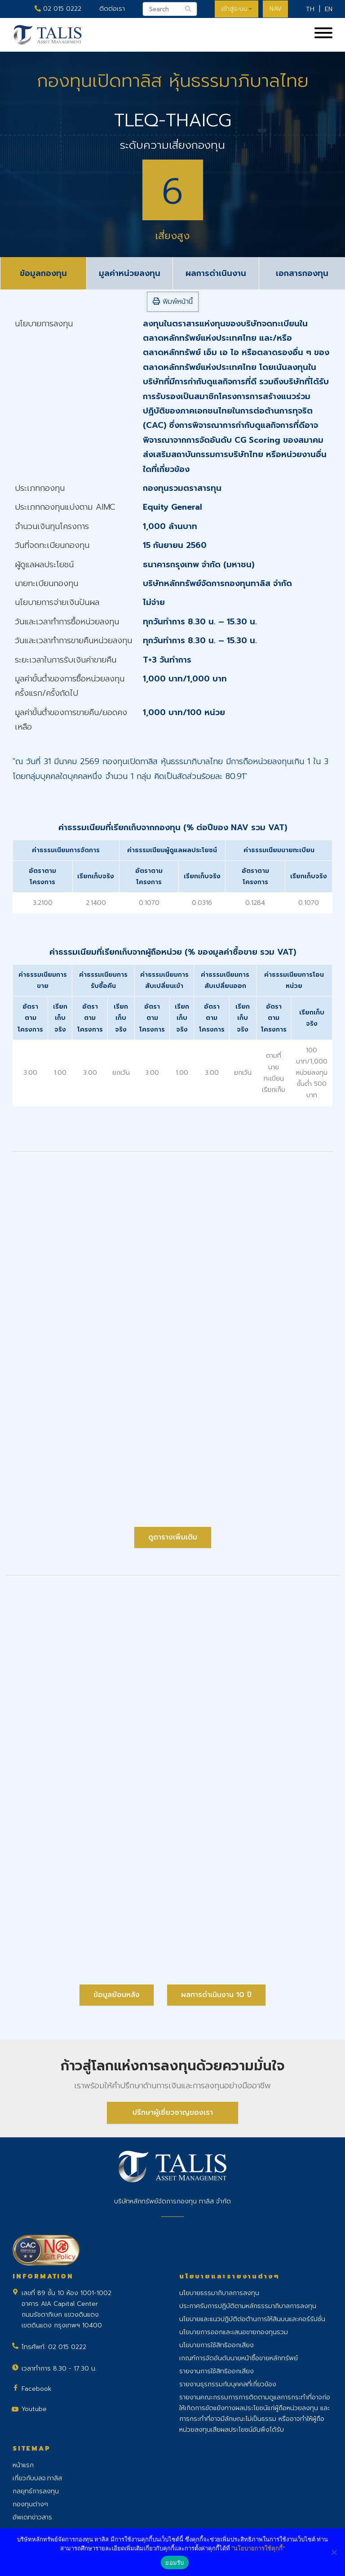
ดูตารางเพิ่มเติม (172, 1537)
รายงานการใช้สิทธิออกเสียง (216, 2371)
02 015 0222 (57, 8)
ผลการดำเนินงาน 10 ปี (216, 1994)
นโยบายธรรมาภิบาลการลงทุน (219, 2293)
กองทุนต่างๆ (30, 2504)
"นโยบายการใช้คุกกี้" (258, 2548)
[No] (333, 2552)
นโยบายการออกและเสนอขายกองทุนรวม (233, 2332)
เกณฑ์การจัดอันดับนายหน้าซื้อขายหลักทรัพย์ (238, 2358)
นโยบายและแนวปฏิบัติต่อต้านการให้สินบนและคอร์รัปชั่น (252, 2319)
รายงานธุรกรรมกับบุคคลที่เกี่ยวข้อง (227, 2384)
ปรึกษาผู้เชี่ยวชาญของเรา (173, 2112)
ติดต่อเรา (111, 8)
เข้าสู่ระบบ (236, 8)
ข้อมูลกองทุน (43, 273)
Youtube (34, 2409)
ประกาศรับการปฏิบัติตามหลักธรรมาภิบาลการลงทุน (247, 2306)
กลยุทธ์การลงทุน (36, 2491)
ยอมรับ (174, 2562)
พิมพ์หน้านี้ (173, 301)
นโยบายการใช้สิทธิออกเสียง (216, 2345)
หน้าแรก (23, 2465)
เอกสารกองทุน (302, 273)
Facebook (37, 2389)
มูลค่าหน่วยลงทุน (129, 273)
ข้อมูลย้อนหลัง (116, 1994)
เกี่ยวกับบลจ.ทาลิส (37, 2478)
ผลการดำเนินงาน (216, 273)
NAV (275, 8)
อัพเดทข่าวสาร (32, 2517)
